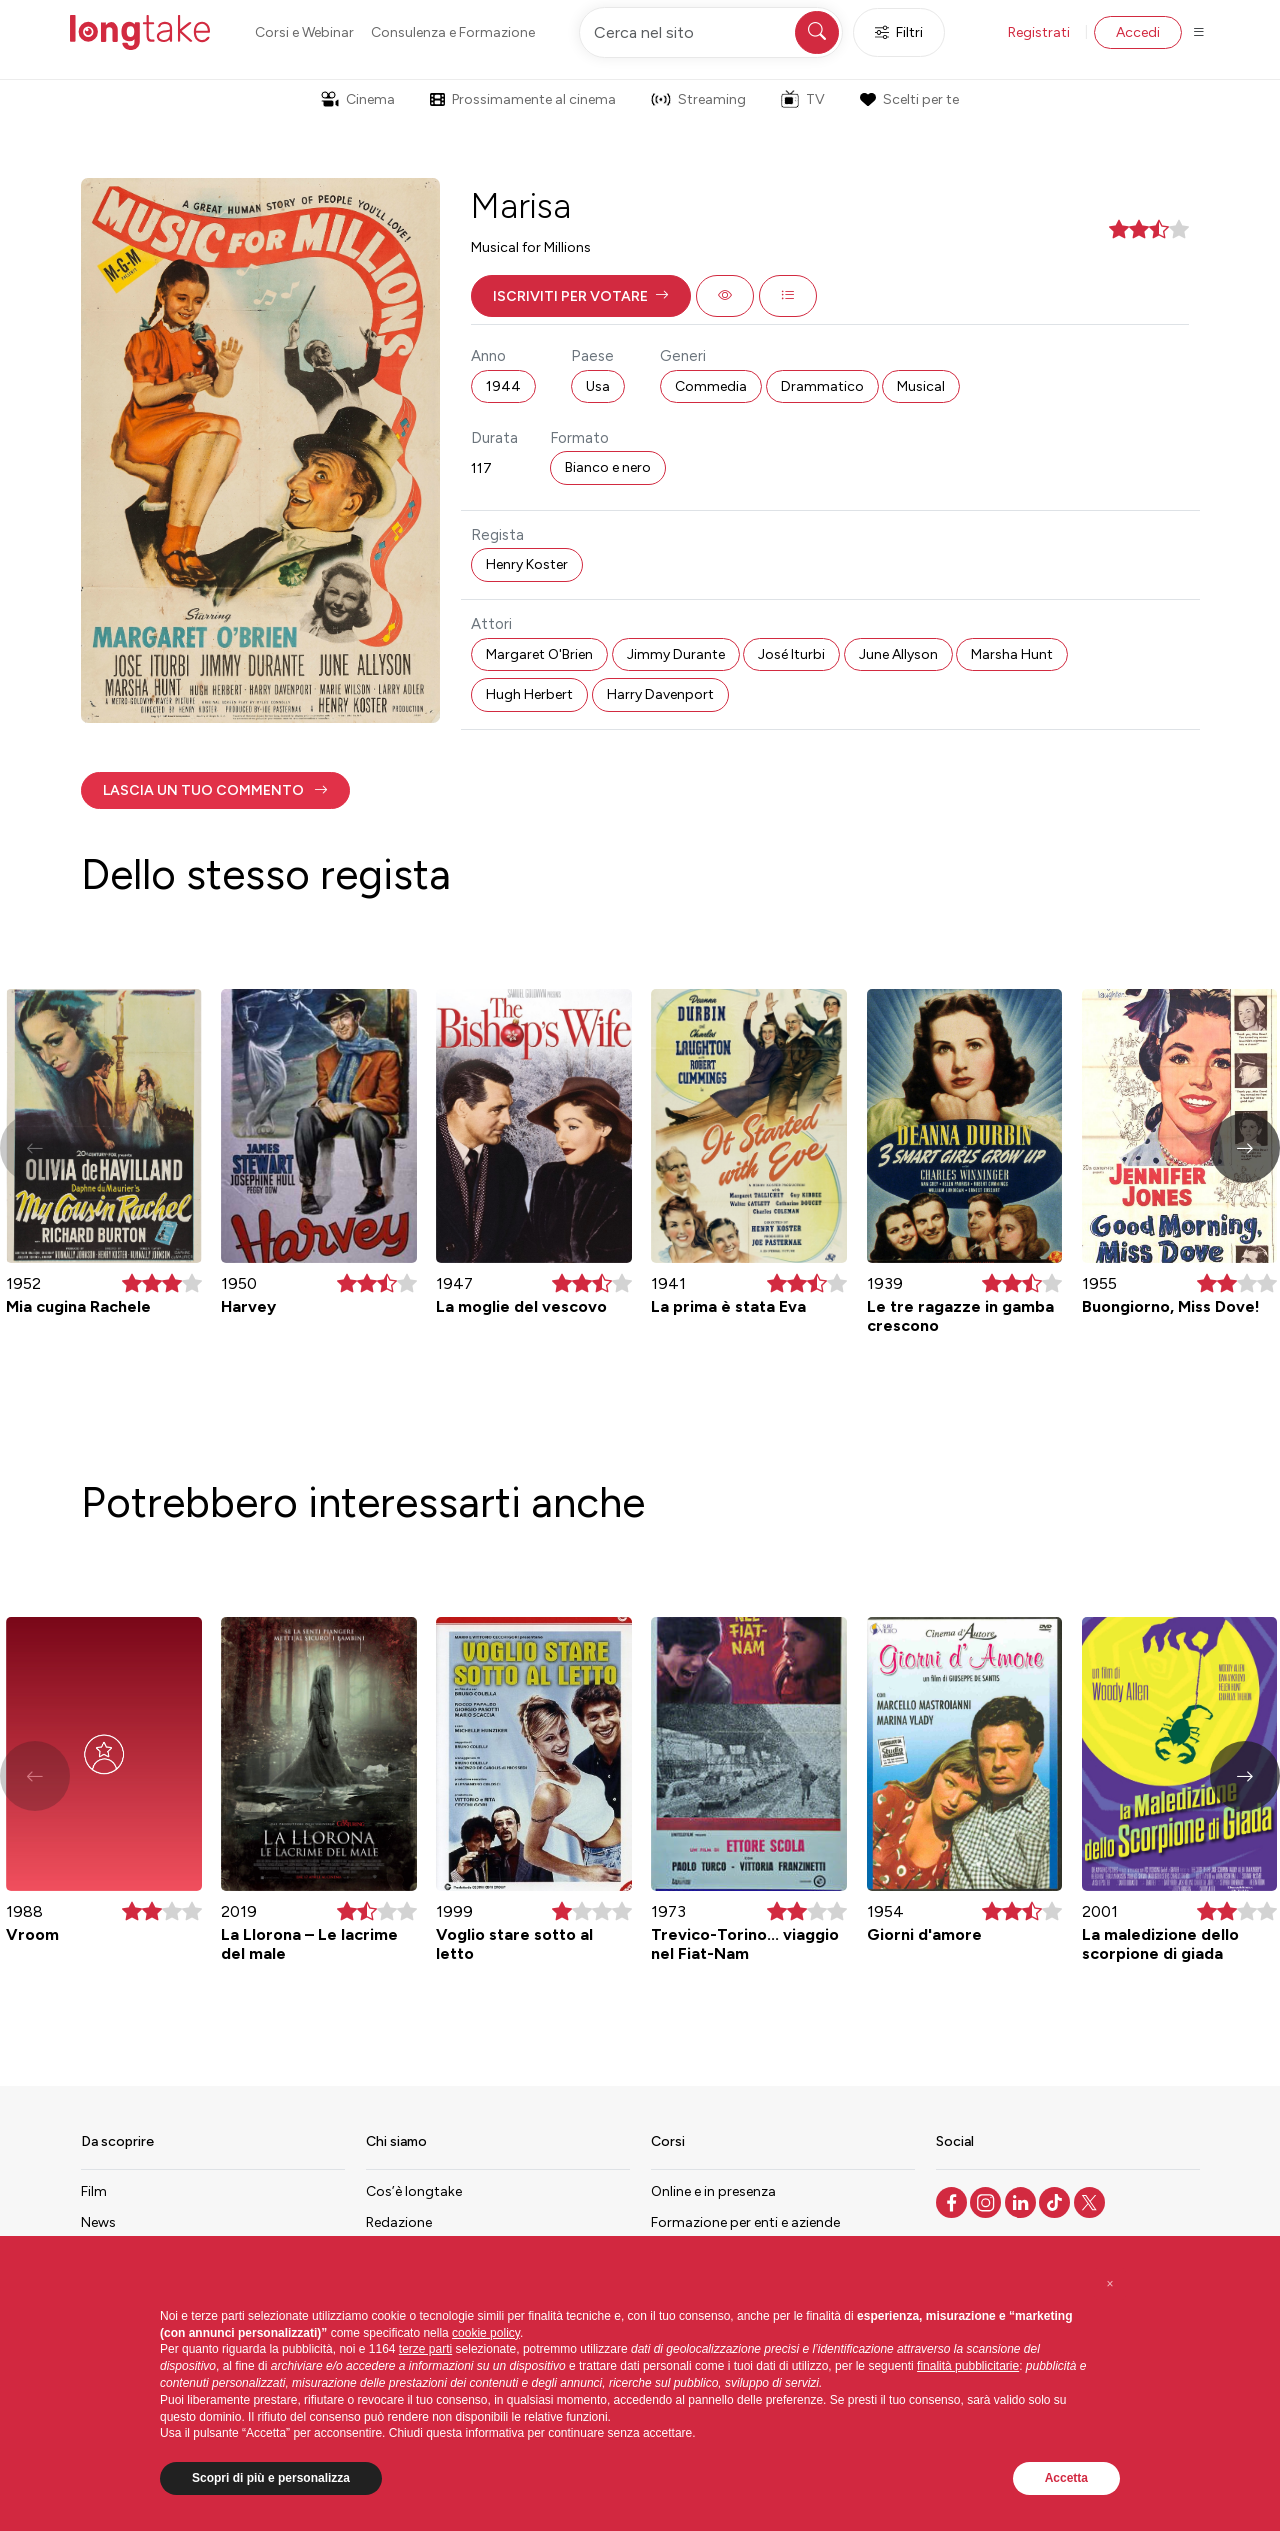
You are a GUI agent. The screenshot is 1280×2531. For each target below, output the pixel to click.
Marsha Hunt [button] (1012, 654)
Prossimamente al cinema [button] (523, 99)
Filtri (899, 32)
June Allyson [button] (898, 654)
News (98, 2222)
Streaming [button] (698, 99)
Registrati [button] (1039, 32)
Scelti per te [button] (909, 99)
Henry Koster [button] (527, 564)
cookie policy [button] (486, 2333)
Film (94, 2191)
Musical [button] (921, 386)
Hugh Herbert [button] (529, 694)
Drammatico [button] (822, 386)
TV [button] (803, 99)
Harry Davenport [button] (660, 694)
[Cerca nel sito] (711, 32)
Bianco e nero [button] (608, 467)
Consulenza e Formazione (453, 32)
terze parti (425, 2349)
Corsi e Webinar (304, 32)
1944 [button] (503, 386)
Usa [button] (598, 386)
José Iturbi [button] (791, 654)
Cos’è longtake (414, 2191)
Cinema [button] (358, 99)
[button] (581, 296)
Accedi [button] (1138, 32)
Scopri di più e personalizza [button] (271, 2478)
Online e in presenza (713, 2191)
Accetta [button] (1066, 2478)
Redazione (399, 2222)
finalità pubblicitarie (968, 2366)
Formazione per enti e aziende (745, 2222)
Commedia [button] (711, 386)
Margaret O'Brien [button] (539, 654)
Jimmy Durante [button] (676, 654)
